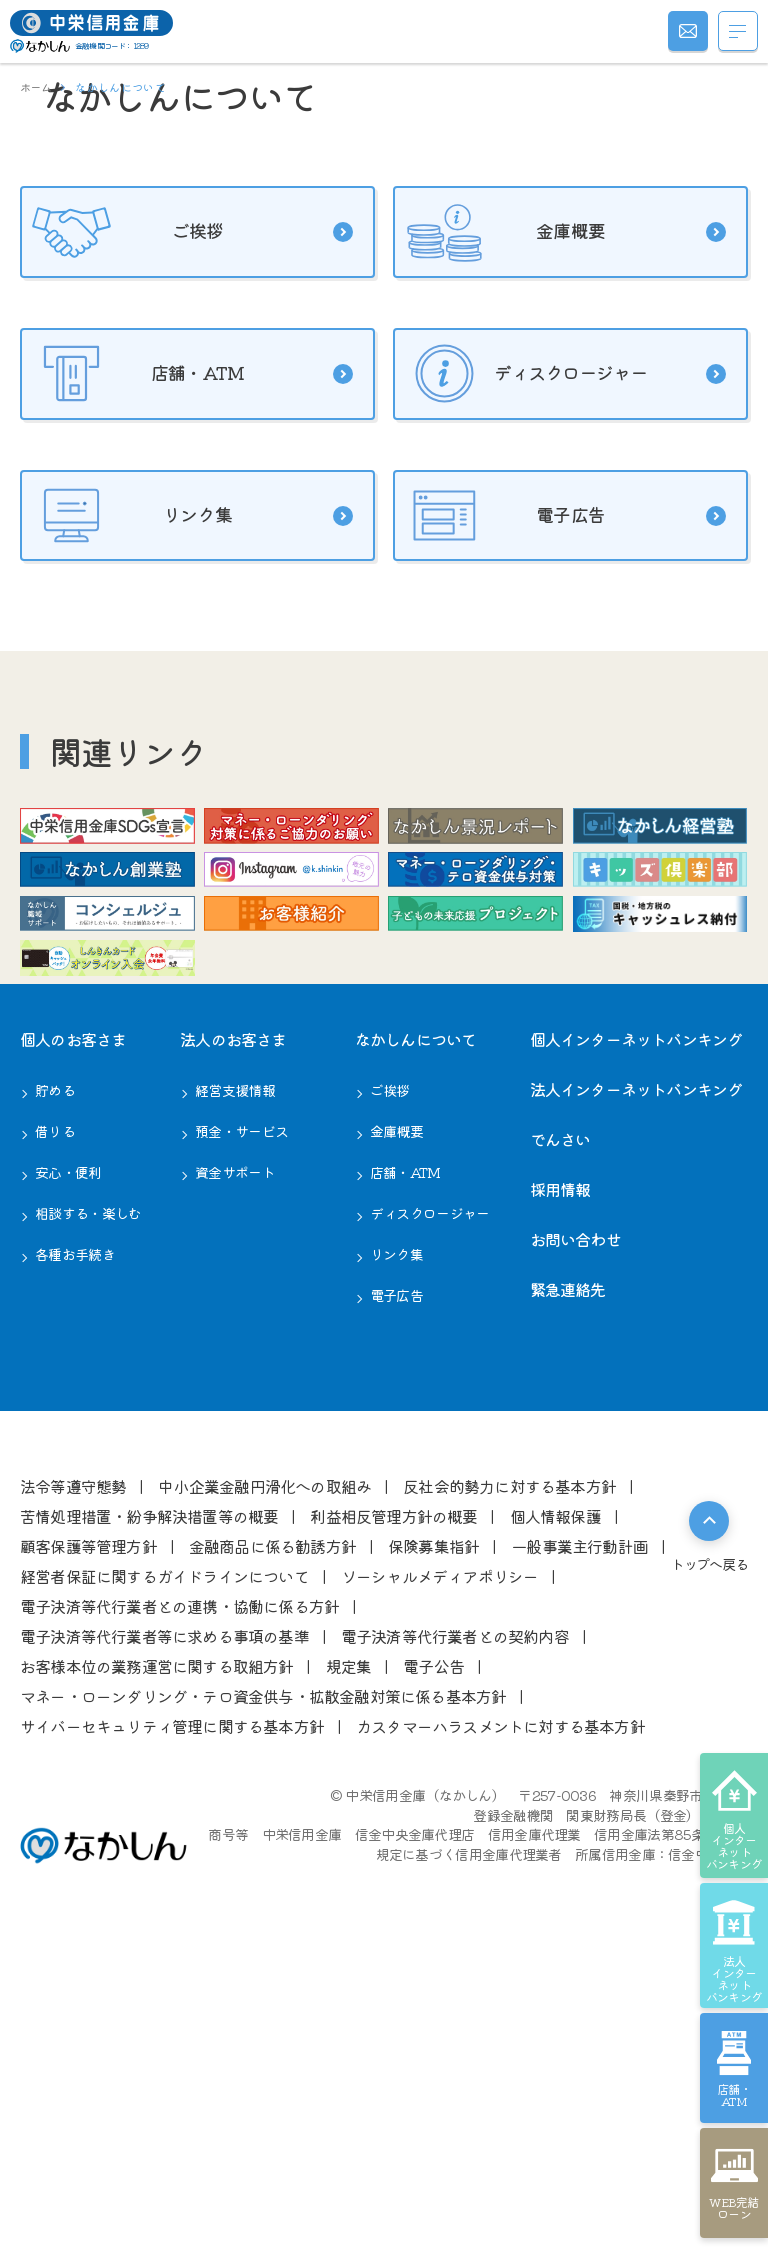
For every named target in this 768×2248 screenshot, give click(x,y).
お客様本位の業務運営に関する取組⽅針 (157, 1960)
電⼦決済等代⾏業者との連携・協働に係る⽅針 (179, 1900)
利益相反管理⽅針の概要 (393, 1810)
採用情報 (560, 1483)
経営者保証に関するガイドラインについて (164, 1870)
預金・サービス (241, 1425)
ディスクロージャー (555, 583)
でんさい (560, 1433)
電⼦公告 (433, 1960)
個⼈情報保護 (555, 1810)
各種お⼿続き (75, 1548)
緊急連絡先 (568, 1583)
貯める (55, 1384)
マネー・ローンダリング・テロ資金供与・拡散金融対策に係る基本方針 (263, 1990)
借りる (55, 1425)
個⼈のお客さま (73, 1333)
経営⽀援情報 (235, 1384)
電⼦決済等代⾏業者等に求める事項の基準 (164, 1930)
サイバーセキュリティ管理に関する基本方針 (172, 2020)
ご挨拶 (182, 438)
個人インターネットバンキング (636, 1333)
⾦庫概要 (396, 1425)
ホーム (35, 87)
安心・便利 (68, 1466)
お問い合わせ (575, 1533)
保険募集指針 (433, 1840)
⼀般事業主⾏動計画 (579, 1840)
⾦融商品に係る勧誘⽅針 (272, 1840)
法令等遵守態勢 (73, 1780)
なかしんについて (416, 1333)
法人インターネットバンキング (636, 1383)
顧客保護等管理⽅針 (88, 1840)
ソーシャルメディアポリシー (440, 1870)
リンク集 (182, 728)
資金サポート (235, 1466)
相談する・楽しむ (88, 1507)
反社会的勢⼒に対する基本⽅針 (509, 1780)
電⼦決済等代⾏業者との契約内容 (455, 1930)
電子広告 (555, 728)
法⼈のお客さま (233, 1333)
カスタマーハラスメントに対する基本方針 (500, 2020)
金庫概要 (555, 438)
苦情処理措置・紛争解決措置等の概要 (149, 1810)
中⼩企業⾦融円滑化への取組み (264, 1780)
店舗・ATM (182, 583)
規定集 (349, 1960)
